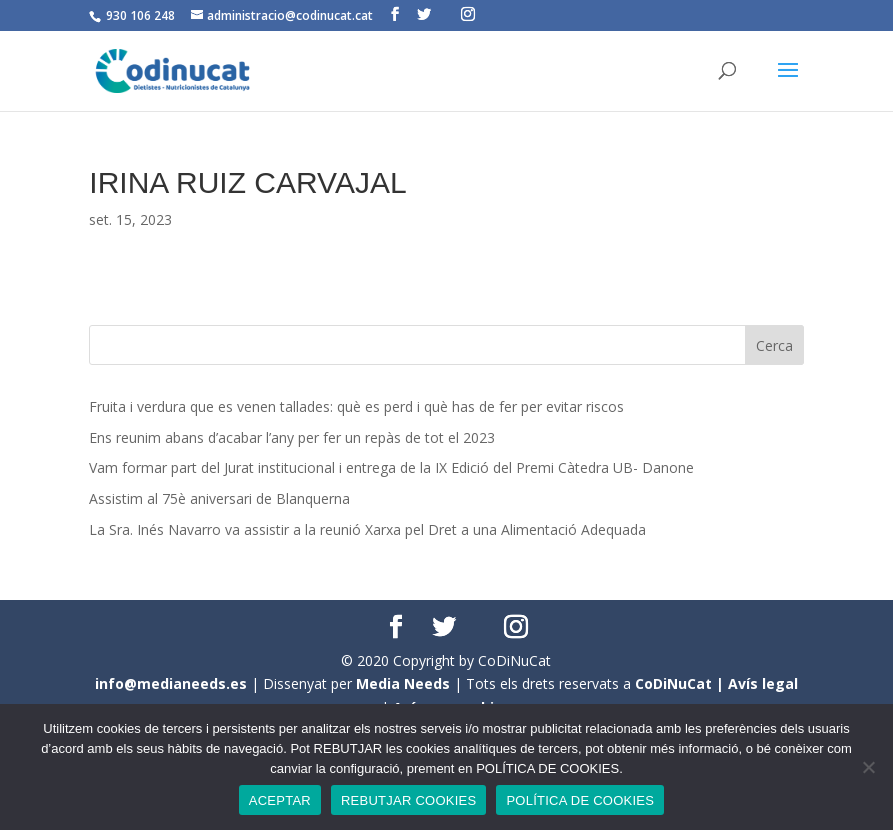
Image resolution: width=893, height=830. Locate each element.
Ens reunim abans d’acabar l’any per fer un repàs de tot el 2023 (292, 437)
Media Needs (403, 683)
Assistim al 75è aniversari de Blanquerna (219, 498)
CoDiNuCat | (681, 683)
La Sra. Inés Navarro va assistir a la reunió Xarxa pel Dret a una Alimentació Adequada (367, 529)
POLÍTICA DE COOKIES (580, 800)
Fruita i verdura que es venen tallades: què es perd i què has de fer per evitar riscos (356, 406)
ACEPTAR (280, 800)
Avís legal (763, 683)
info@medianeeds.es (171, 683)
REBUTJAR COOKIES (408, 800)
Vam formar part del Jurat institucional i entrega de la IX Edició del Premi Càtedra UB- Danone (391, 467)
